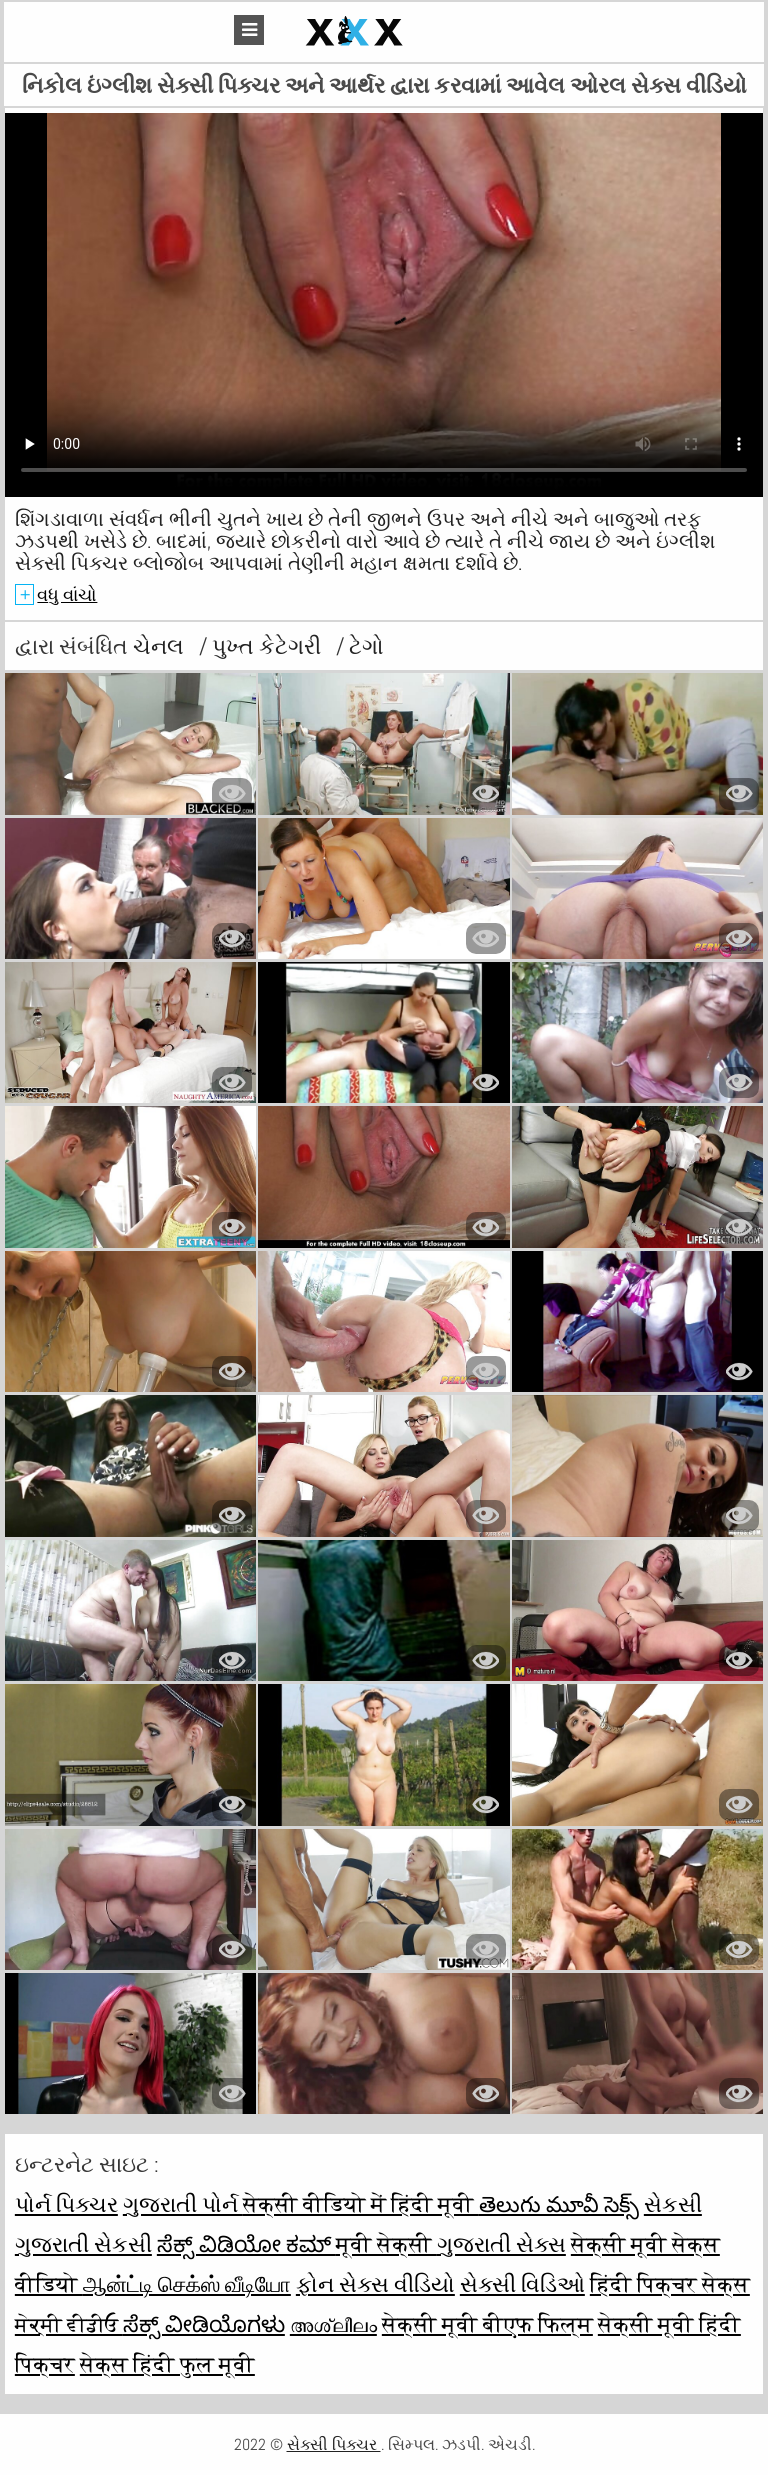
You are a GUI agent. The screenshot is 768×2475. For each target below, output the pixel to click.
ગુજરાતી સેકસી (83, 2244)
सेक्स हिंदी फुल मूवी (167, 2364)
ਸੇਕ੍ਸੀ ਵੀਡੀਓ (69, 2324)
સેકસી (673, 2204)
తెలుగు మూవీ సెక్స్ (559, 2204)
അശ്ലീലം (333, 2324)
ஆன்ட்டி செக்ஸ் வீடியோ (187, 2284)
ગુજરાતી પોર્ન (183, 2204)
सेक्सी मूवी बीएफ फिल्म (487, 2324)
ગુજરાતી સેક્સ (501, 2244)
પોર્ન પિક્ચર (66, 2204)
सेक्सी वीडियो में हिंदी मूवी (361, 2204)
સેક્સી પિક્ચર (334, 2444)
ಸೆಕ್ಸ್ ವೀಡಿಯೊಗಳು (204, 2324)
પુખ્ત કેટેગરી (269, 646)
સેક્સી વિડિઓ (522, 2284)
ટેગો (366, 646)
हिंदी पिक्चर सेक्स (670, 2284)
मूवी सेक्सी (386, 2244)
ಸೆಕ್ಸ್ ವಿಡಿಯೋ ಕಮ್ (246, 2244)
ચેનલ (161, 646)
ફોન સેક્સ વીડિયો (375, 2284)
